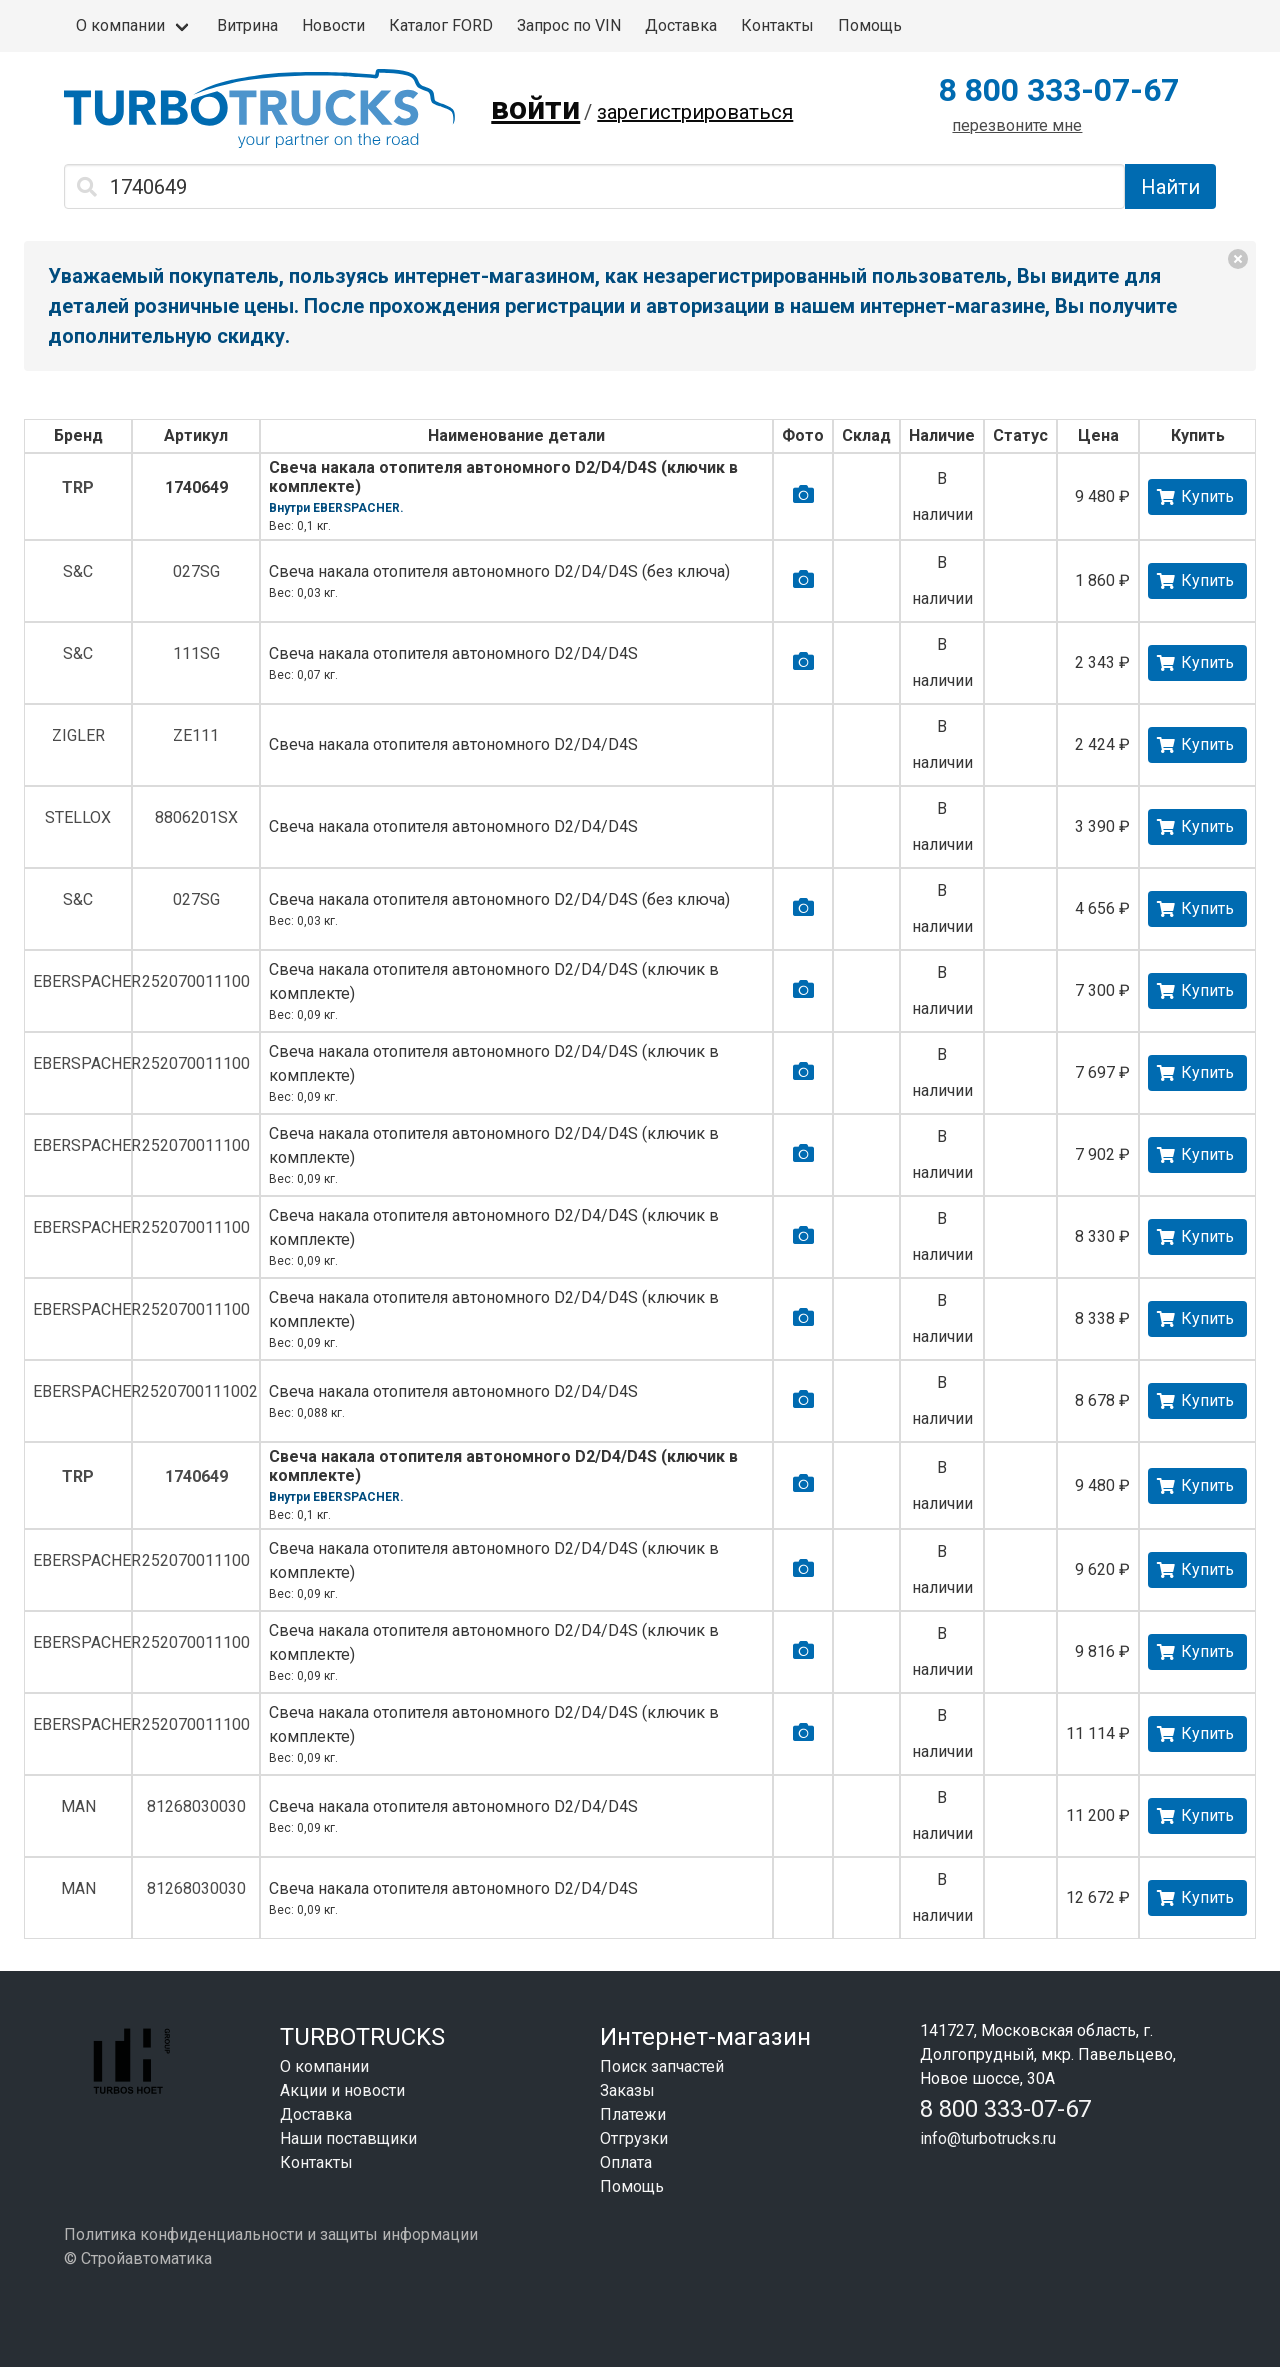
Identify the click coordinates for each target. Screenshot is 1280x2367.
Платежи (633, 2114)
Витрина (247, 25)
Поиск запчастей (662, 2066)
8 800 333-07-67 (1059, 90)
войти (535, 108)
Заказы (627, 2090)
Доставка (681, 25)
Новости (333, 25)
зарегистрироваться (695, 112)
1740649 (196, 487)
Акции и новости (342, 2090)
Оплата (626, 2162)
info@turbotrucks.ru (988, 2138)
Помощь (870, 25)
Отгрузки (634, 2138)
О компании (120, 25)
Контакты (777, 25)
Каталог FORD (441, 25)
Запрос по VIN (569, 25)
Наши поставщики (348, 2138)
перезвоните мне (1017, 125)
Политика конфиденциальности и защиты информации (271, 2234)
